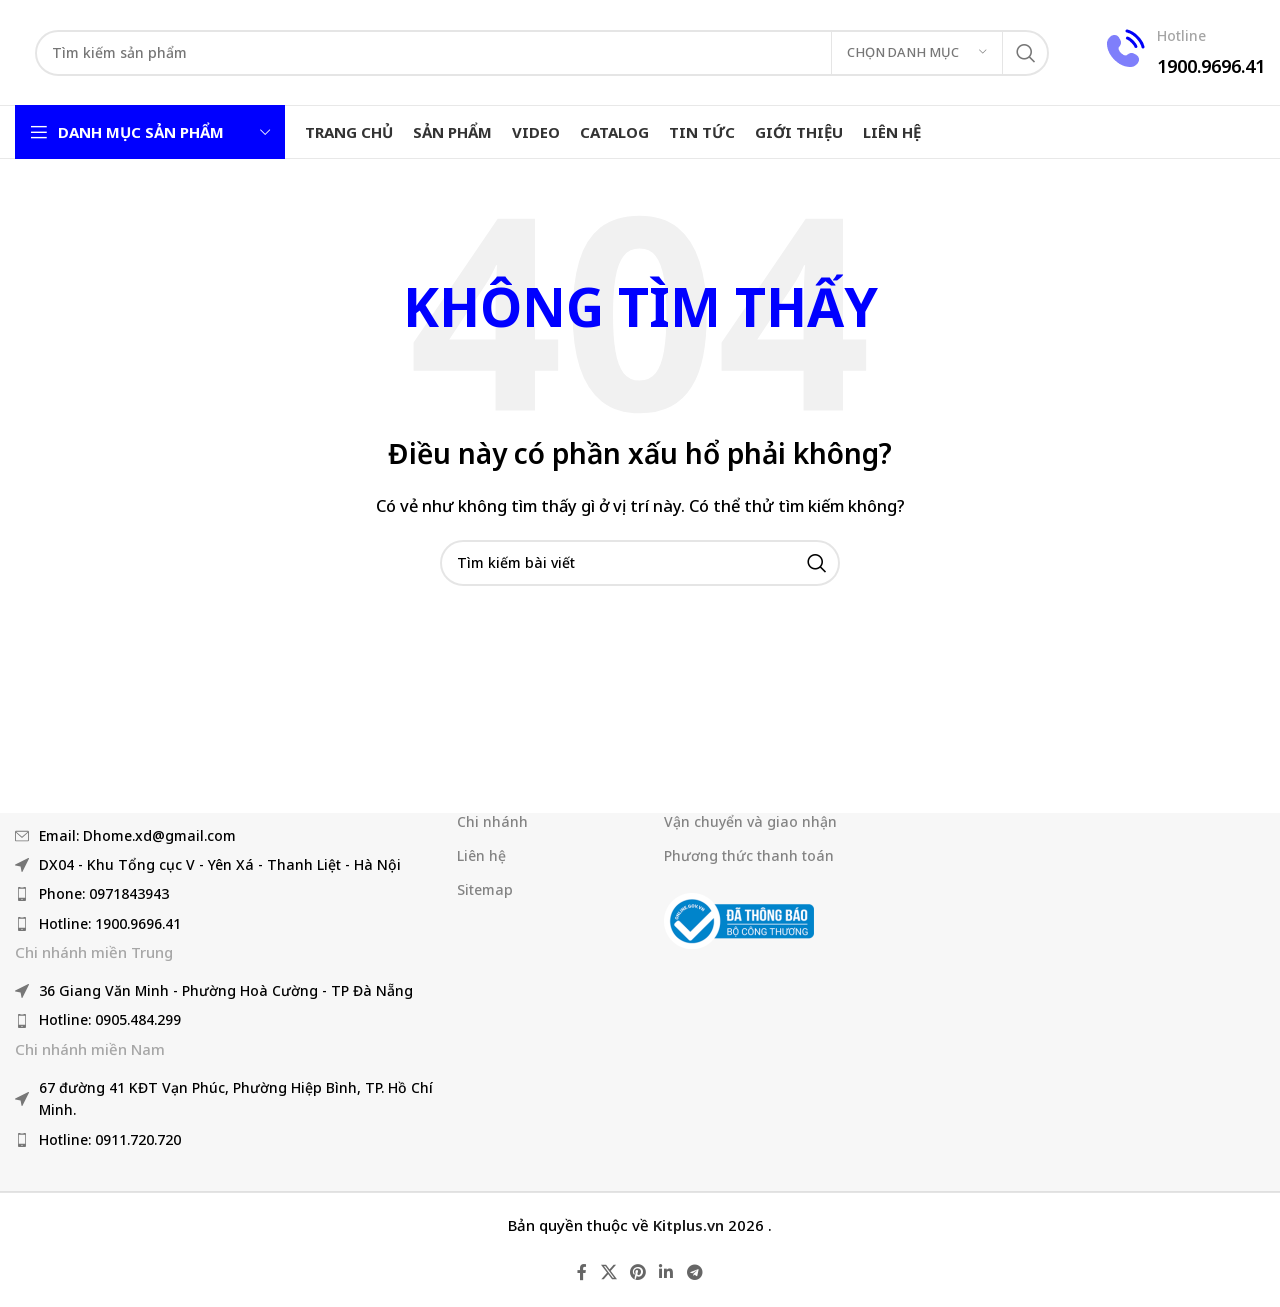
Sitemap (485, 889)
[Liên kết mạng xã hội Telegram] (694, 1272)
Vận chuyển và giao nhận (750, 821)
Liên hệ (481, 855)
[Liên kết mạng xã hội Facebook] (582, 1272)
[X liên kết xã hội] (608, 1272)
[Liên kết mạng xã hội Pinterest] (637, 1272)
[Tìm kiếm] (542, 53)
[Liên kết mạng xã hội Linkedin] (666, 1272)
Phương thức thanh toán (749, 855)
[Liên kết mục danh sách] (226, 835)
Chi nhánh (492, 821)
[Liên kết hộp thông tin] (1182, 53)
